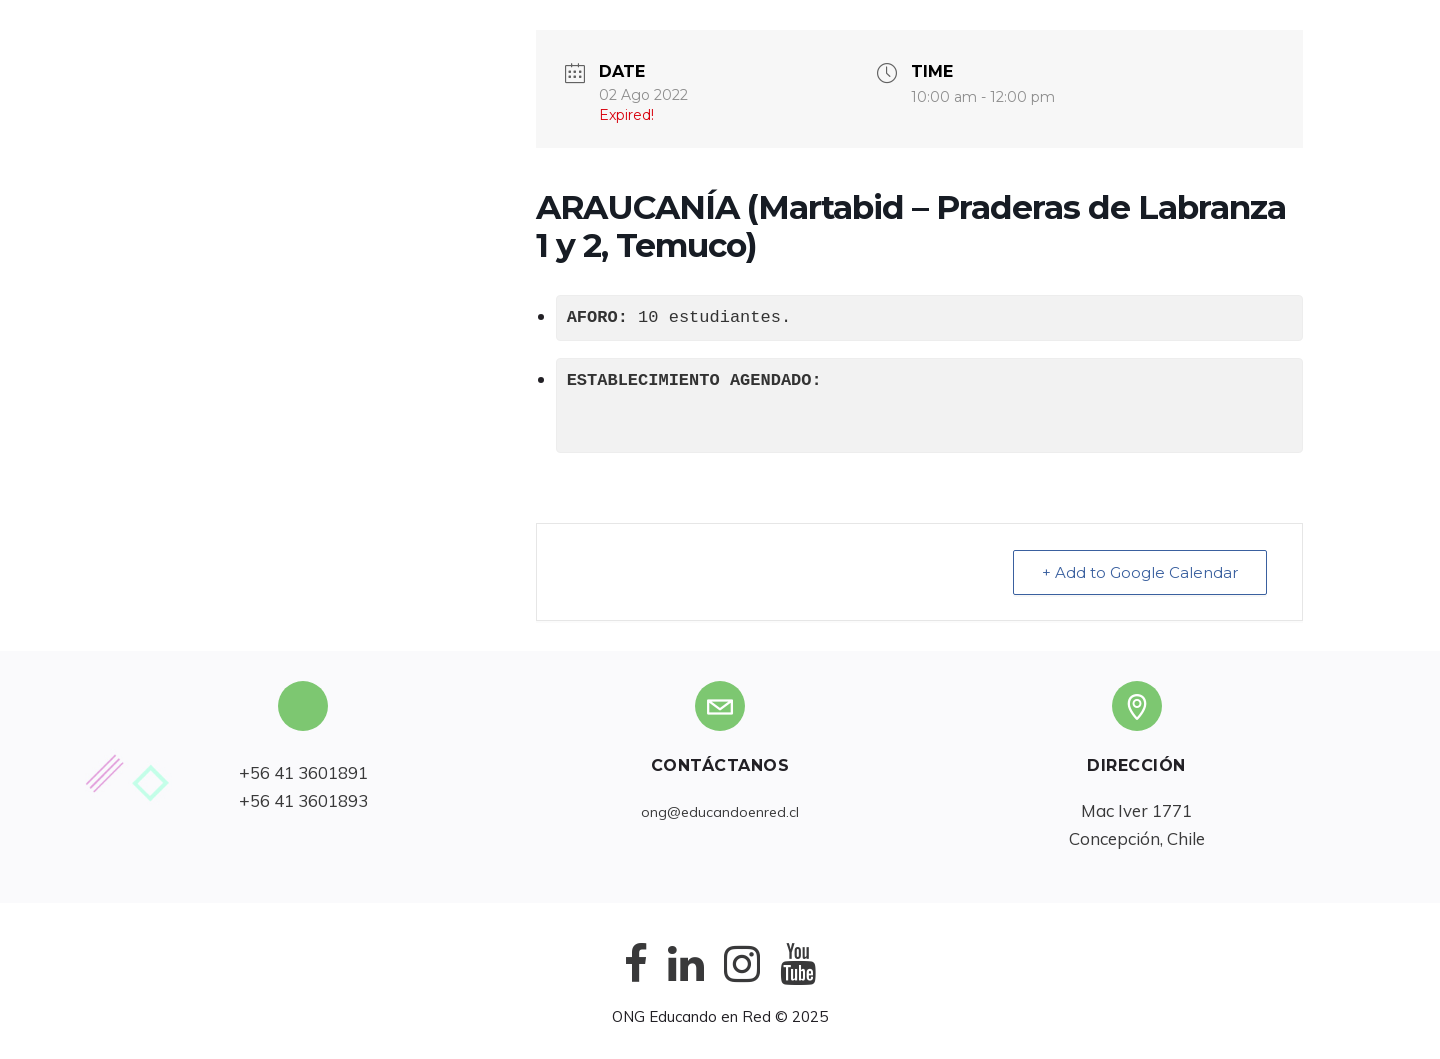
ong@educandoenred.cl (720, 812)
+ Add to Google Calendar (1140, 572)
